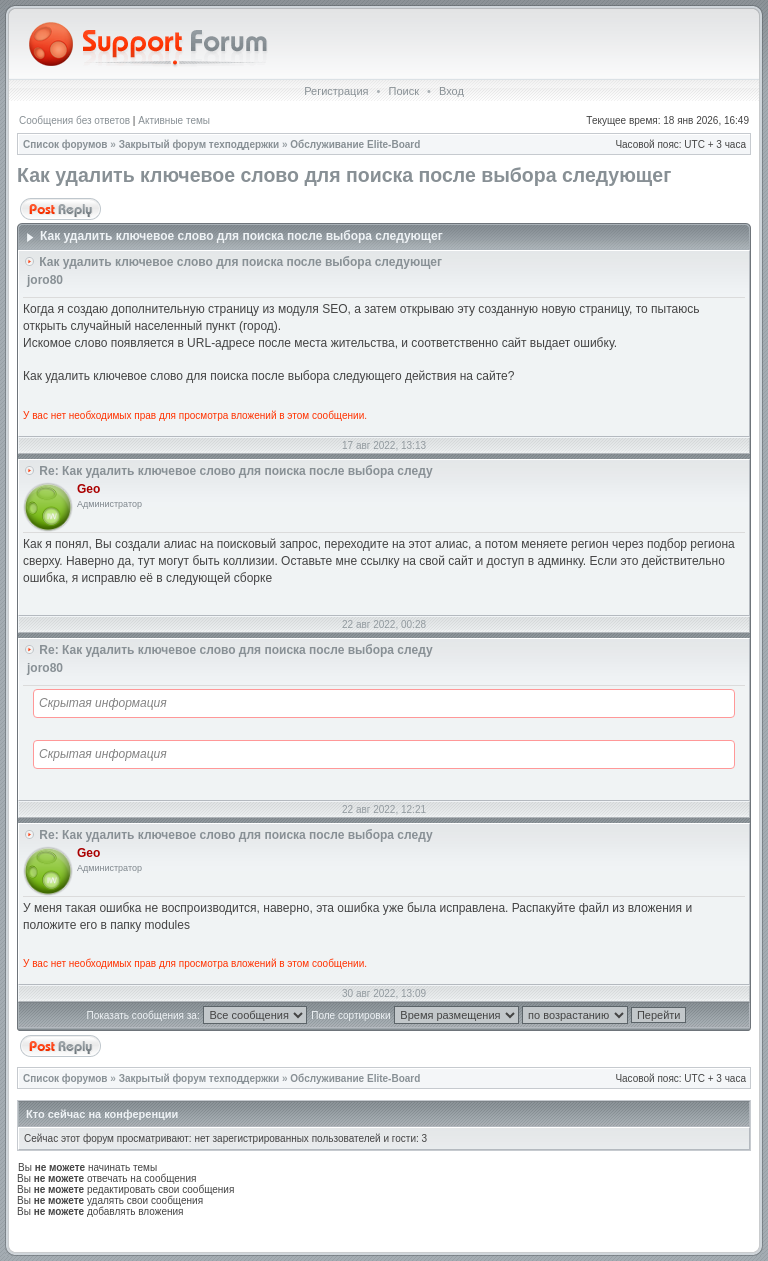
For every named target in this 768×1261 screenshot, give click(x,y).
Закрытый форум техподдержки (199, 144)
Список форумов (65, 144)
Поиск (403, 91)
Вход (451, 91)
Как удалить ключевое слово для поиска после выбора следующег (344, 175)
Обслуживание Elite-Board (355, 144)
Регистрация (336, 91)
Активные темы (174, 120)
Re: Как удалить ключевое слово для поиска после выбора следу (235, 471)
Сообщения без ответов (74, 120)
